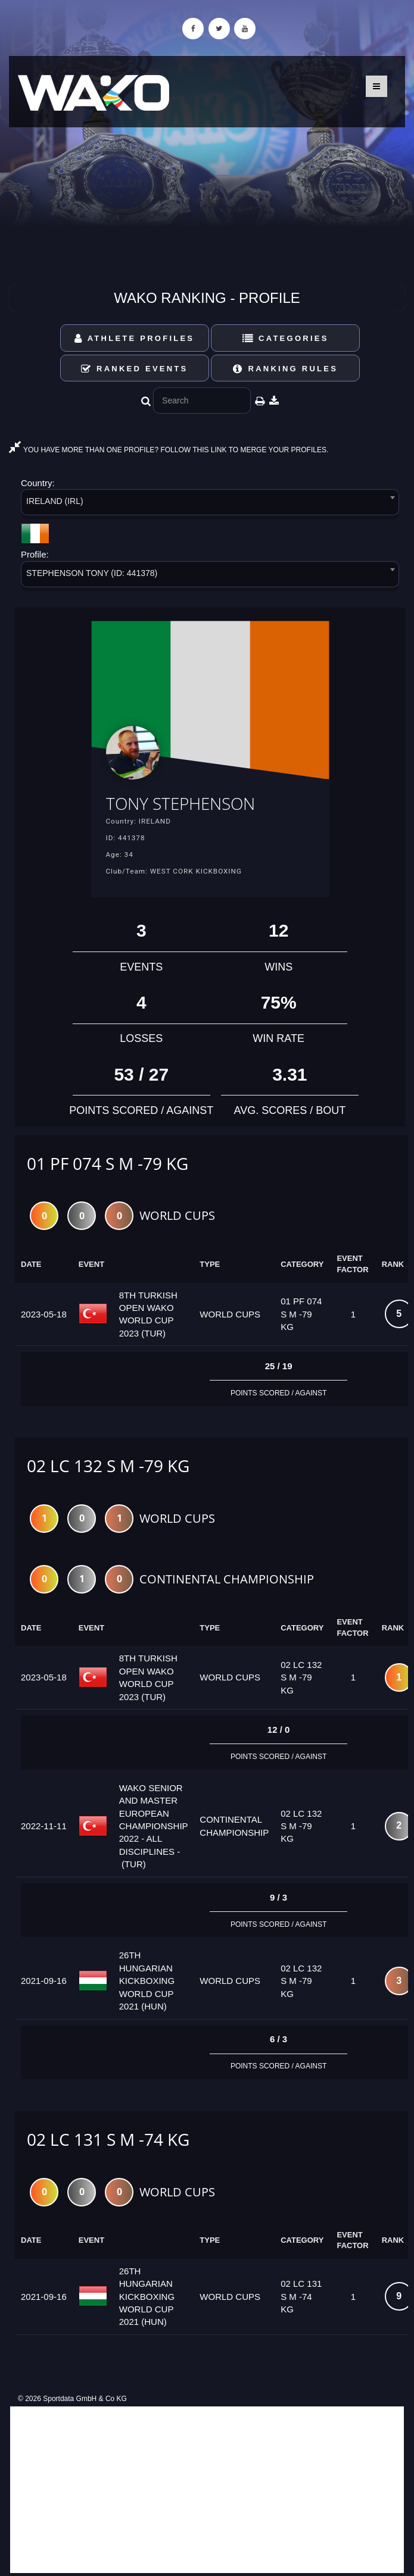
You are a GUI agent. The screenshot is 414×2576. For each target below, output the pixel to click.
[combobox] (210, 504)
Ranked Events (134, 368)
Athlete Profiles (134, 338)
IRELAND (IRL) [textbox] (54, 501)
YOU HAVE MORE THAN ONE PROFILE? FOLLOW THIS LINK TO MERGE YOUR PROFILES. (168, 450)
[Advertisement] (207, 2489)
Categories (285, 338)
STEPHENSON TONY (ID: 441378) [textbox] (91, 573)
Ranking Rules (285, 368)
